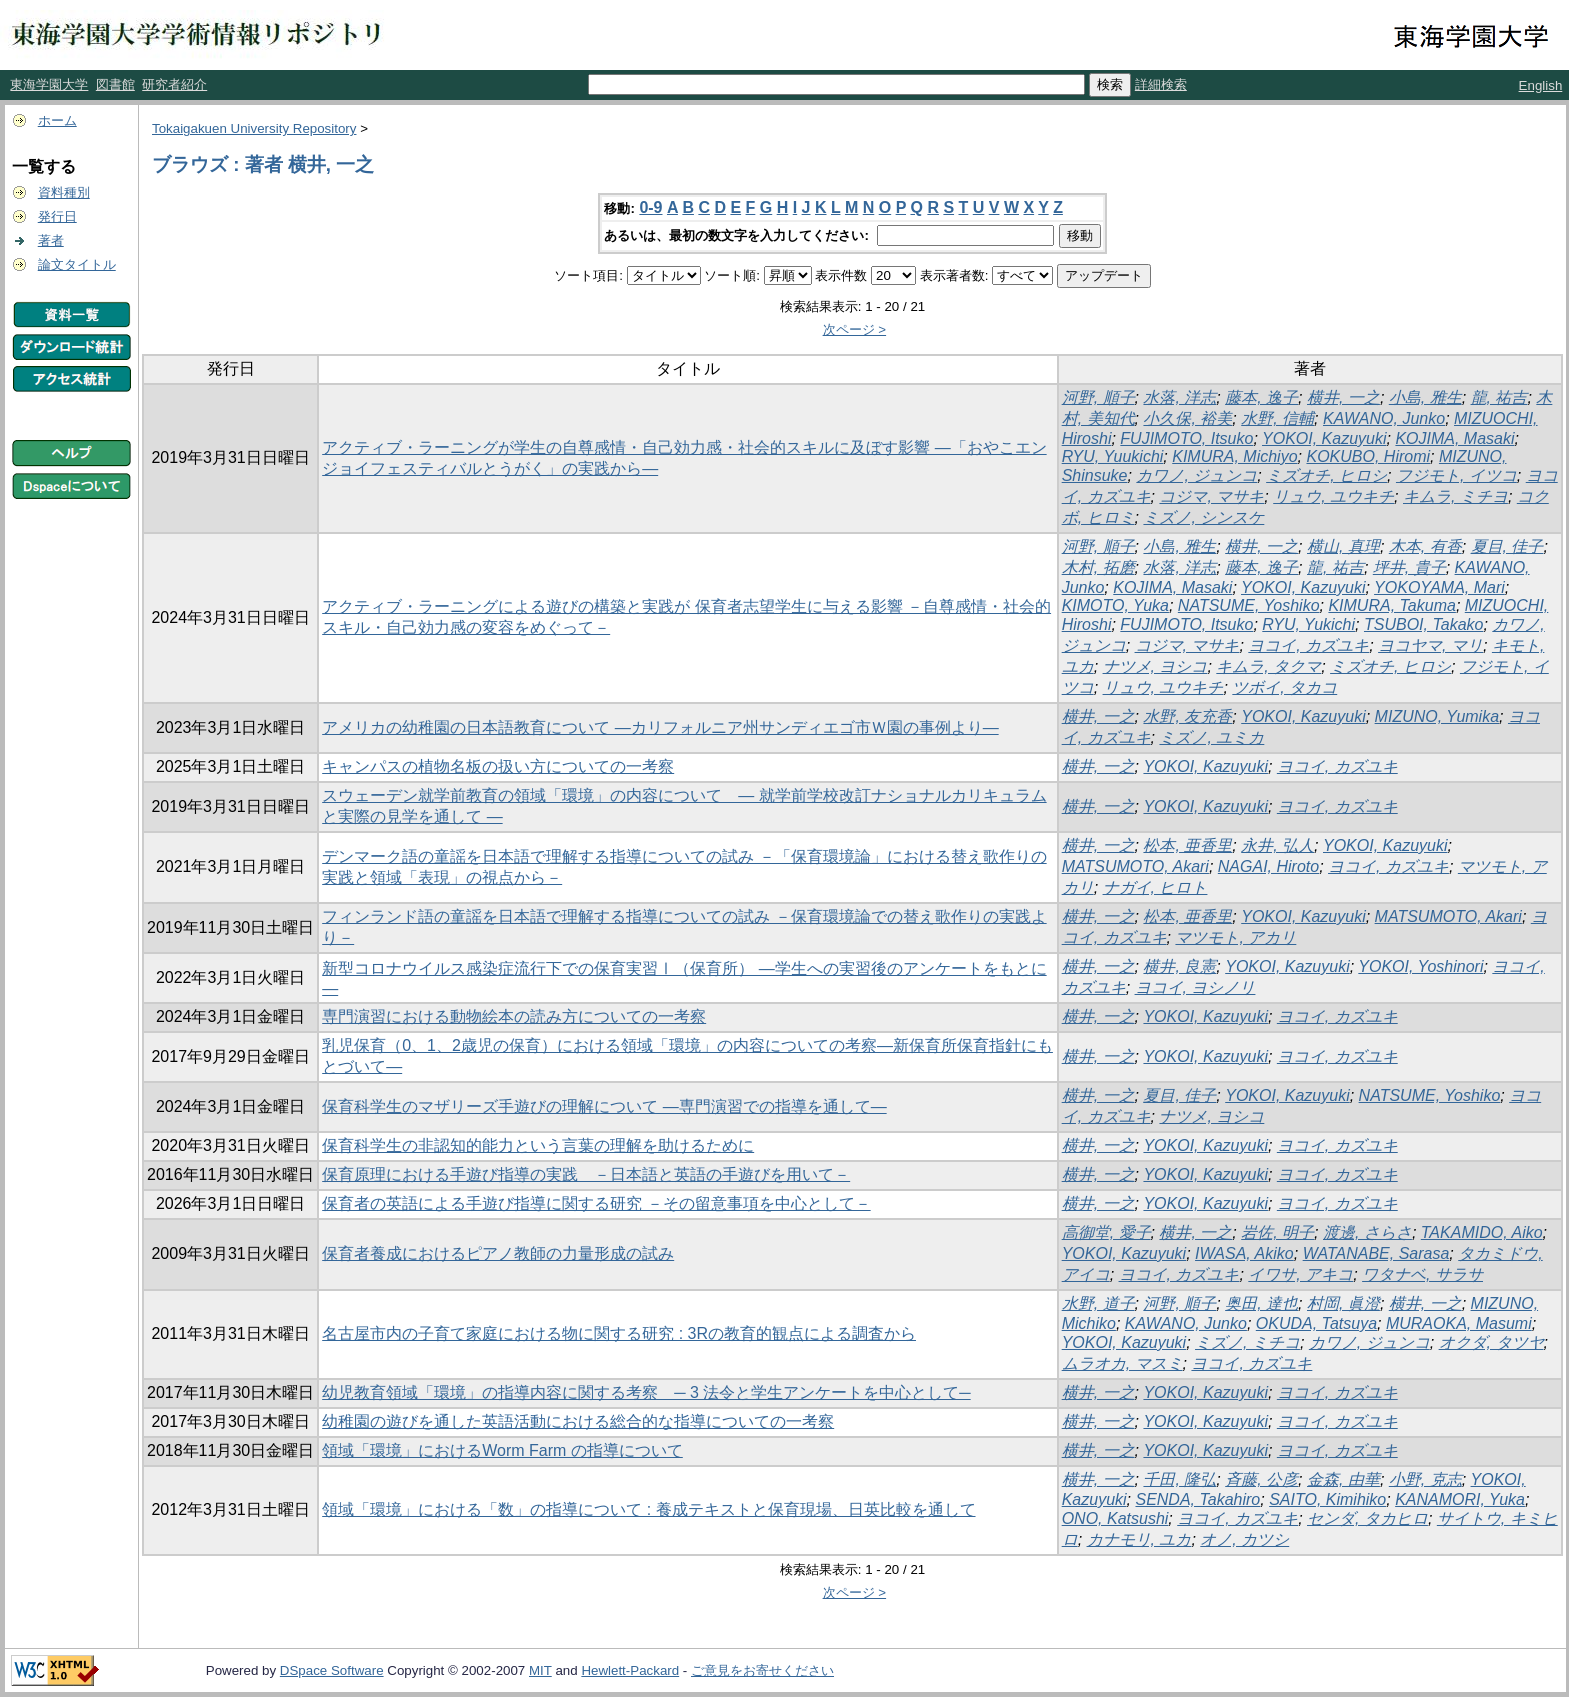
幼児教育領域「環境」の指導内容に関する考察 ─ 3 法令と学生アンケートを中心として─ (646, 1392)
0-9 (650, 207)
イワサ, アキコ (1300, 1274)
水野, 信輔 (1277, 418)
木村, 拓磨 (1098, 567)
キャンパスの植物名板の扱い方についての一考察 (498, 766)
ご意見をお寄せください (762, 1670)
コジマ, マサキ (1211, 496)
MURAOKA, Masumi (1459, 1323)
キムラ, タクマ (1268, 666)
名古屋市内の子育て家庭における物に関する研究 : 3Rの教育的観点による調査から (619, 1333)
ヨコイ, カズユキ (1308, 645)
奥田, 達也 (1261, 1303)
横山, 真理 (1343, 546)
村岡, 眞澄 (1343, 1303)
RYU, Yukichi (1308, 624)
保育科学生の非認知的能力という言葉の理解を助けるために (538, 1145)
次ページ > (855, 329)
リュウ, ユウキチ (1333, 496)
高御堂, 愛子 (1106, 1232)
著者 (51, 240)
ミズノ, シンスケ (1203, 517)
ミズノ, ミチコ (1247, 1342)
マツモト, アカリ (1235, 937)
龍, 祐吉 (1499, 397)
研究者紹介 (174, 84)
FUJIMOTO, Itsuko (1186, 438)
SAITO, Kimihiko (1327, 1499)
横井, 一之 (1343, 397)
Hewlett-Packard (630, 1670)
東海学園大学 (49, 84)
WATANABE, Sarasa (1376, 1253)
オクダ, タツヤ (1491, 1342)
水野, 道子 (1098, 1303)
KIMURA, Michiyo (1234, 456)
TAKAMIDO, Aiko (1482, 1232)
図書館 (115, 84)
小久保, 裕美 (1187, 418)
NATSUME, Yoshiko (1249, 605)
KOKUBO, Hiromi (1368, 456)
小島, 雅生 (1425, 397)
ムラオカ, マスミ (1122, 1363)
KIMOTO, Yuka (1115, 605)
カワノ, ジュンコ (1196, 475)
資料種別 (64, 192)
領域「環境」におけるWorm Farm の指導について (502, 1450)
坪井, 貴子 (1409, 567)
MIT (540, 1670)
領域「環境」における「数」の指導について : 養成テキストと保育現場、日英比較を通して (648, 1509)
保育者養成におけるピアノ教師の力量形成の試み (498, 1253)
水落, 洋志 (1179, 397)
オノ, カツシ (1244, 1539)
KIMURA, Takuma (1391, 605)
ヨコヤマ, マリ (1430, 645)
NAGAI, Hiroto (1268, 866)
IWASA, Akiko (1244, 1253)
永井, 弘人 (1277, 845)
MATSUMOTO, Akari (1135, 866)
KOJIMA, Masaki (1454, 438)
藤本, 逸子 (1261, 397)
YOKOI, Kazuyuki (1324, 438)
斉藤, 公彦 (1261, 1479)
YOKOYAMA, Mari (1439, 587)
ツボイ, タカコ (1284, 687)
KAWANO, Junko (1384, 418)
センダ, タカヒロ (1367, 1518)
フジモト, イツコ (1456, 475)
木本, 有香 (1425, 546)
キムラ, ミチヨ (1455, 496)
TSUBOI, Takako (1423, 624)
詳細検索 (1161, 84)
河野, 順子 (1098, 397)
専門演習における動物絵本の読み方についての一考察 (514, 1016)
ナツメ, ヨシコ (1155, 666)
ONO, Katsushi (1115, 1518)
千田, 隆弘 (1179, 1479)
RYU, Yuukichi (1113, 456)
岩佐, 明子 (1277, 1232)
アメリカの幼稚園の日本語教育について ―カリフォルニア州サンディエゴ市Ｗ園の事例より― (660, 727)
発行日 (57, 216)
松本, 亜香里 (1187, 845)
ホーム (57, 120)
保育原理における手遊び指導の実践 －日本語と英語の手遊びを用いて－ (586, 1174)
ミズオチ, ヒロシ (1326, 475)
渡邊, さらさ (1367, 1232)
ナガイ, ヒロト (1155, 887)
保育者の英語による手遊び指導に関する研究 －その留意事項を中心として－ (596, 1203)
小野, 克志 (1425, 1479)
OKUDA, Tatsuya (1316, 1323)
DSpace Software (332, 1670)
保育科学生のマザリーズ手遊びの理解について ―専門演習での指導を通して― (604, 1106)
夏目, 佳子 (1507, 546)
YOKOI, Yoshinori (1420, 966)
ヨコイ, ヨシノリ (1195, 987)
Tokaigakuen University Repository (254, 128)
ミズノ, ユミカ (1211, 737)
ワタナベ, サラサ (1422, 1274)
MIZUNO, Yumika (1437, 716)
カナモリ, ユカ (1139, 1539)
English (1541, 85)
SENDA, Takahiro (1197, 1499)
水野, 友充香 (1187, 716)
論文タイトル (77, 264)
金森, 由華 (1343, 1479)
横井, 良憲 (1179, 966)
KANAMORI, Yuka (1460, 1499)
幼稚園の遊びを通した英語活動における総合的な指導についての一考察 (578, 1421)
